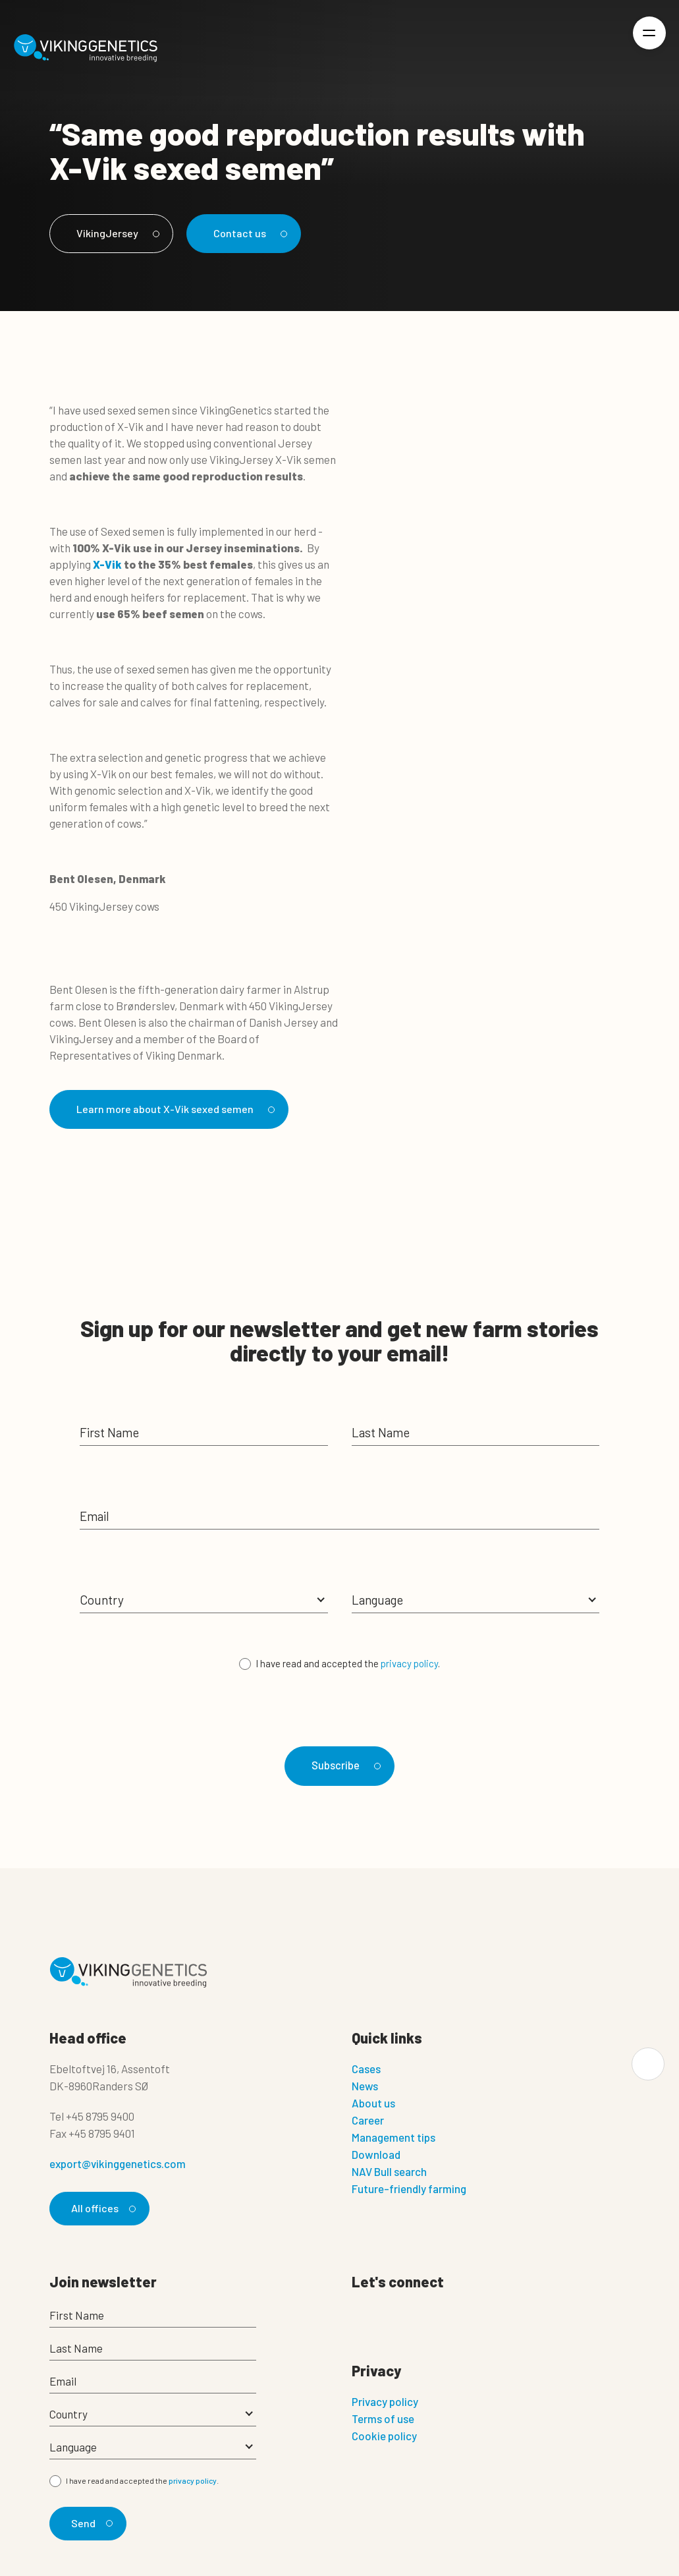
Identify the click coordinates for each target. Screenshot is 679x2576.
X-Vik (107, 564)
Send (90, 2527)
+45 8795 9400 (100, 2119)
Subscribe (344, 1767)
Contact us (249, 233)
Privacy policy (385, 2406)
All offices (102, 2211)
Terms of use (383, 2423)
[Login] (604, 48)
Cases (366, 2071)
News (365, 2089)
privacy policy (409, 1665)
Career (368, 2123)
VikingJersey (116, 233)
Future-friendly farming (409, 2191)
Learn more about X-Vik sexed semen (174, 1109)
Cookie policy (384, 2440)
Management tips (393, 2140)
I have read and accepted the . (348, 1665)
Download (376, 2157)
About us (373, 2106)
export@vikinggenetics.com (117, 2166)
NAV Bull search (389, 2174)
